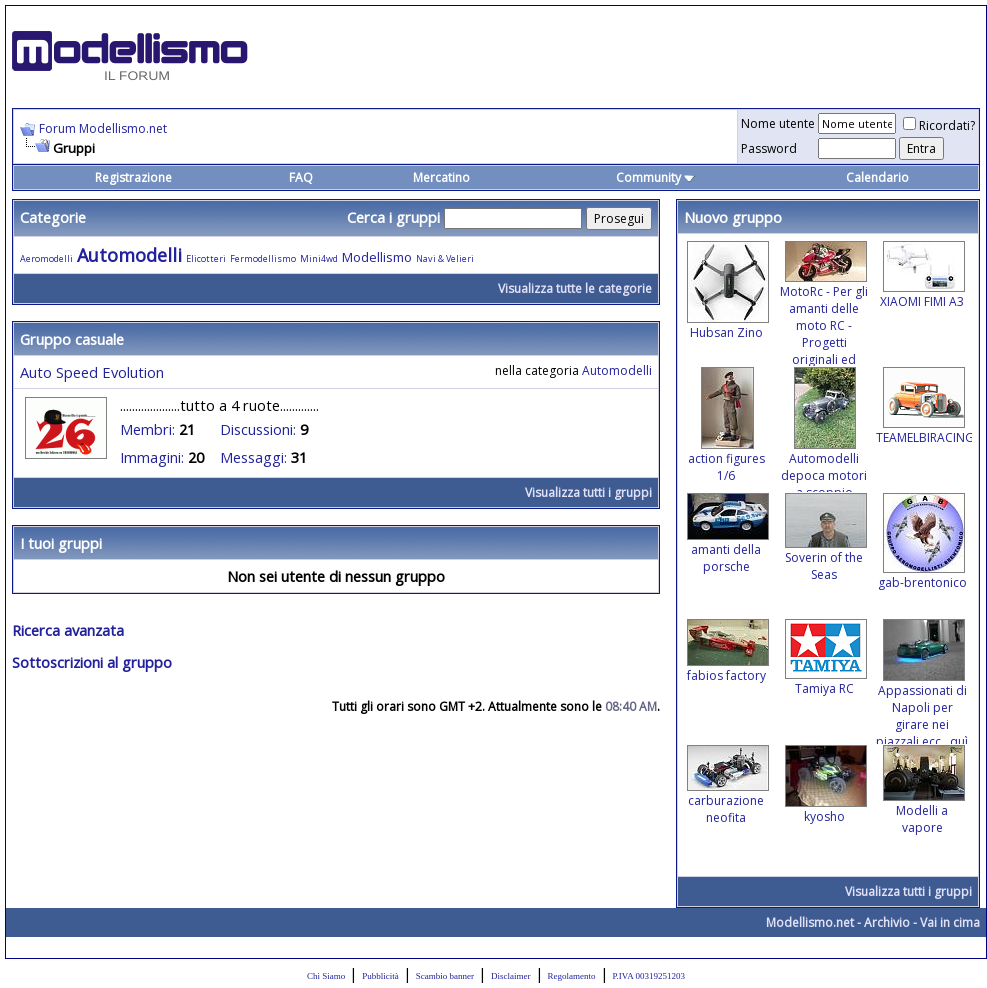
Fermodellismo (263, 258)
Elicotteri (206, 258)
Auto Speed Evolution (92, 372)
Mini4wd (319, 258)
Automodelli (129, 255)
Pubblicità (380, 976)
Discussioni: (258, 429)
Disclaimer (511, 976)
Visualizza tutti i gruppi (588, 492)
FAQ (301, 177)
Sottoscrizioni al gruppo (92, 662)
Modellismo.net (810, 922)
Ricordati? (939, 125)
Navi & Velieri (445, 258)
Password (769, 148)
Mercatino (441, 177)
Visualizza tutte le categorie (575, 288)
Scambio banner (445, 976)
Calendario (877, 177)
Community (655, 177)
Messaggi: (253, 457)
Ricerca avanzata (68, 630)
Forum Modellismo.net (103, 128)
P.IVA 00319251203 (649, 976)
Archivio (887, 922)
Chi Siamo (326, 976)
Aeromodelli (46, 258)
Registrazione (133, 177)
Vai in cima (950, 922)
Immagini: (152, 457)
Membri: (147, 429)
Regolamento (572, 976)
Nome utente (778, 123)
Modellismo (377, 257)
